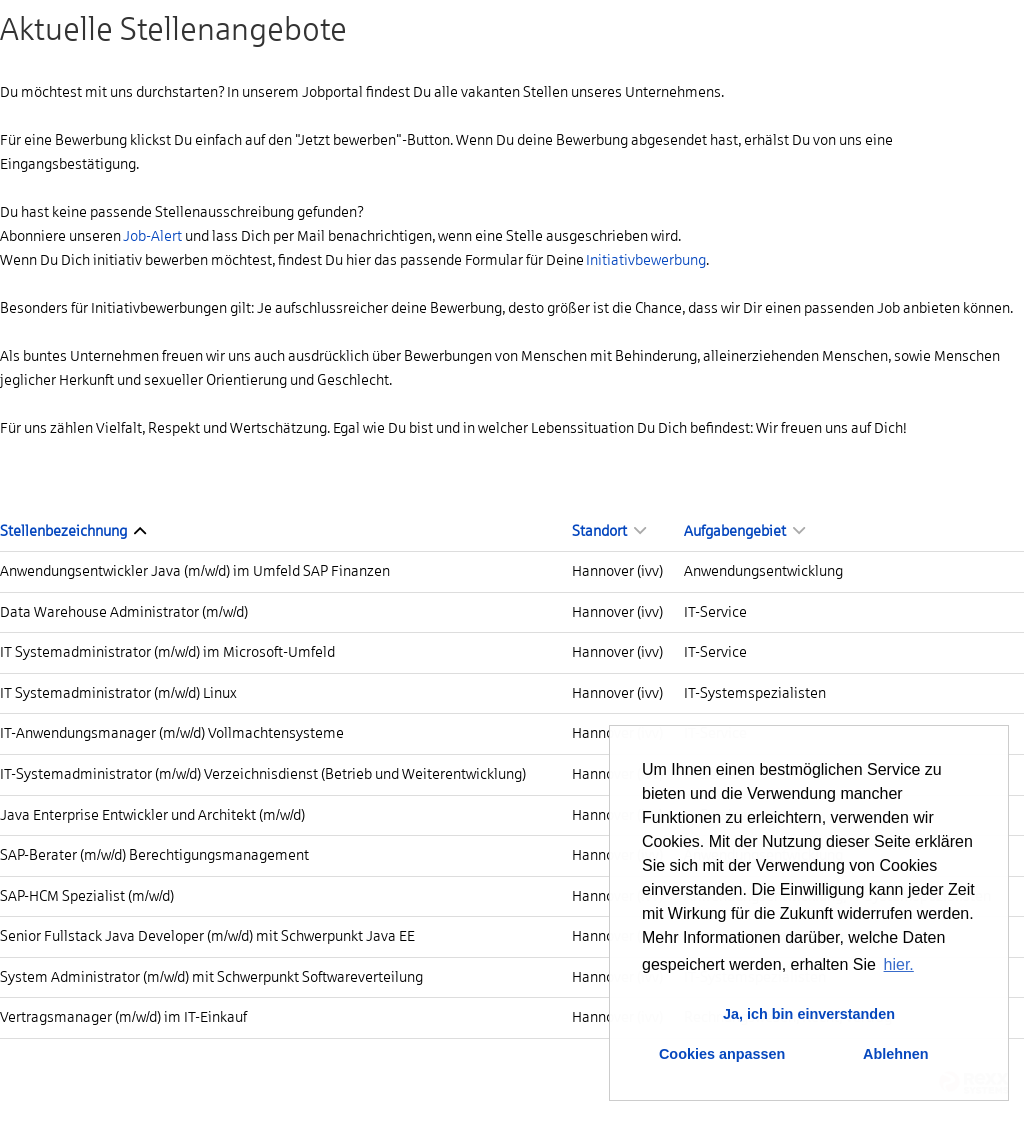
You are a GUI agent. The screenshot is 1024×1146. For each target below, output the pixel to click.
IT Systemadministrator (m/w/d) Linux (118, 693)
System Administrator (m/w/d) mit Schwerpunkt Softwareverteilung (211, 977)
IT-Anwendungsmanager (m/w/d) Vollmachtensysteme (172, 733)
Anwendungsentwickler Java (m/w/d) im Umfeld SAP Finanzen (195, 571)
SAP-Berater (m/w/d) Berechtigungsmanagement (154, 855)
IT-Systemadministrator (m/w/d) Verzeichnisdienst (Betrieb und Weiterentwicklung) (263, 774)
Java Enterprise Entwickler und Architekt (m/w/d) (152, 815)
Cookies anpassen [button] (722, 1054)
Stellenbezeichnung (73, 531)
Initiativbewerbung (646, 260)
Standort (609, 531)
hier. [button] (899, 964)
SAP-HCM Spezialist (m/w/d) (87, 896)
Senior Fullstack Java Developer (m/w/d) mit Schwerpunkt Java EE (207, 936)
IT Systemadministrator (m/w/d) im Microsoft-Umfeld (167, 652)
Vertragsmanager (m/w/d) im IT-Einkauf (123, 1017)
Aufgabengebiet (744, 531)
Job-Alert (152, 236)
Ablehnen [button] (896, 1054)
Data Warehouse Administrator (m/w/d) (124, 612)
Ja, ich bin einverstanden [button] (809, 1014)
